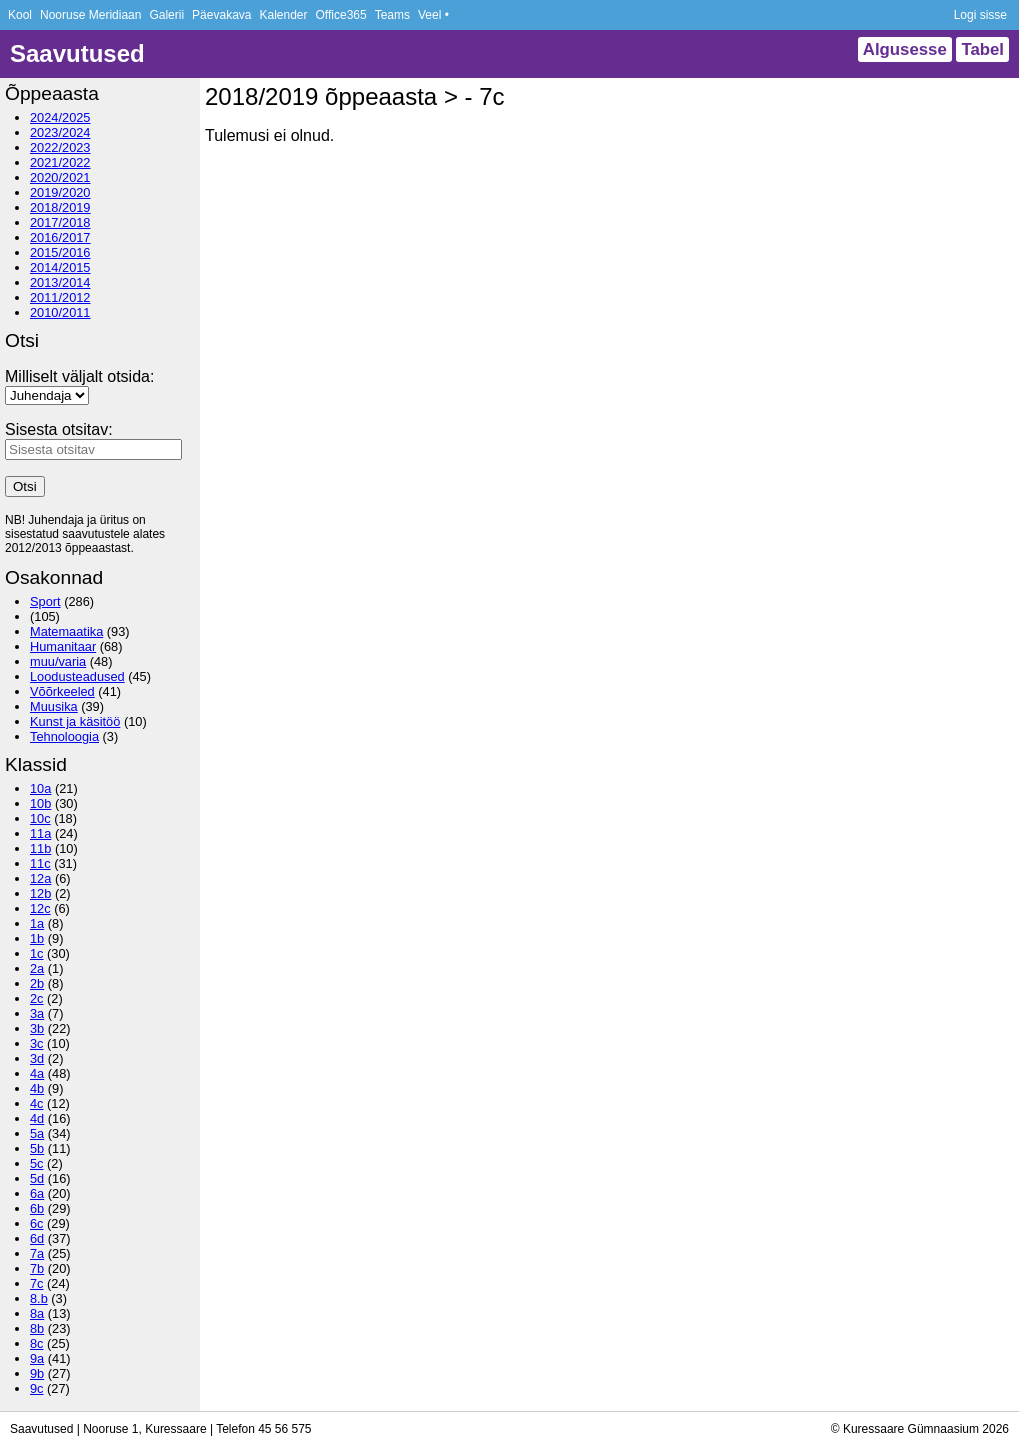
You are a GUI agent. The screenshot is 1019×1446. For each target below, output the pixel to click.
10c (40, 818)
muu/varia (58, 661)
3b (37, 1028)
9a (37, 1358)
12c (40, 908)
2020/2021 (60, 177)
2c (37, 998)
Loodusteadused (77, 676)
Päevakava (221, 15)
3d (37, 1058)
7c (37, 1283)
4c (37, 1103)
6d (37, 1238)
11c (40, 863)
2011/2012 (60, 297)
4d (37, 1118)
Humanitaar (63, 646)
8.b (39, 1298)
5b (37, 1148)
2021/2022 (60, 162)
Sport (45, 601)
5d (37, 1178)
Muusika (54, 706)
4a (37, 1073)
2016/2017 (60, 237)
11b (40, 848)
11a (40, 833)
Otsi (25, 486)
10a (40, 788)
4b (37, 1088)
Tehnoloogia (64, 736)
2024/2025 (60, 117)
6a (37, 1193)
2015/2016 (60, 252)
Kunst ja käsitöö (75, 721)
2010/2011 (60, 312)
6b (37, 1208)
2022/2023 (60, 147)
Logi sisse (980, 15)
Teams (392, 15)
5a (37, 1133)
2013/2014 (60, 282)
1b (37, 938)
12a (40, 878)
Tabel (982, 49)
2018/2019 (60, 207)
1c (37, 953)
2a (37, 968)
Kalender (283, 15)
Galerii (166, 15)
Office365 (341, 15)
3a (37, 1013)
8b (37, 1328)
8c (37, 1343)
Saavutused (77, 53)
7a (37, 1253)
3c (37, 1043)
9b (37, 1373)
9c (37, 1388)
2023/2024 (60, 132)
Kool (20, 15)
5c (37, 1163)
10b (40, 803)
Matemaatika (66, 631)
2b (37, 983)
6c (37, 1223)
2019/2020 (60, 192)
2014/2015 (60, 267)
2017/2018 (60, 222)
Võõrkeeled (62, 691)
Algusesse (905, 49)
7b (37, 1268)
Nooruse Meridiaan (90, 15)
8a (37, 1313)
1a (37, 923)
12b (40, 893)
